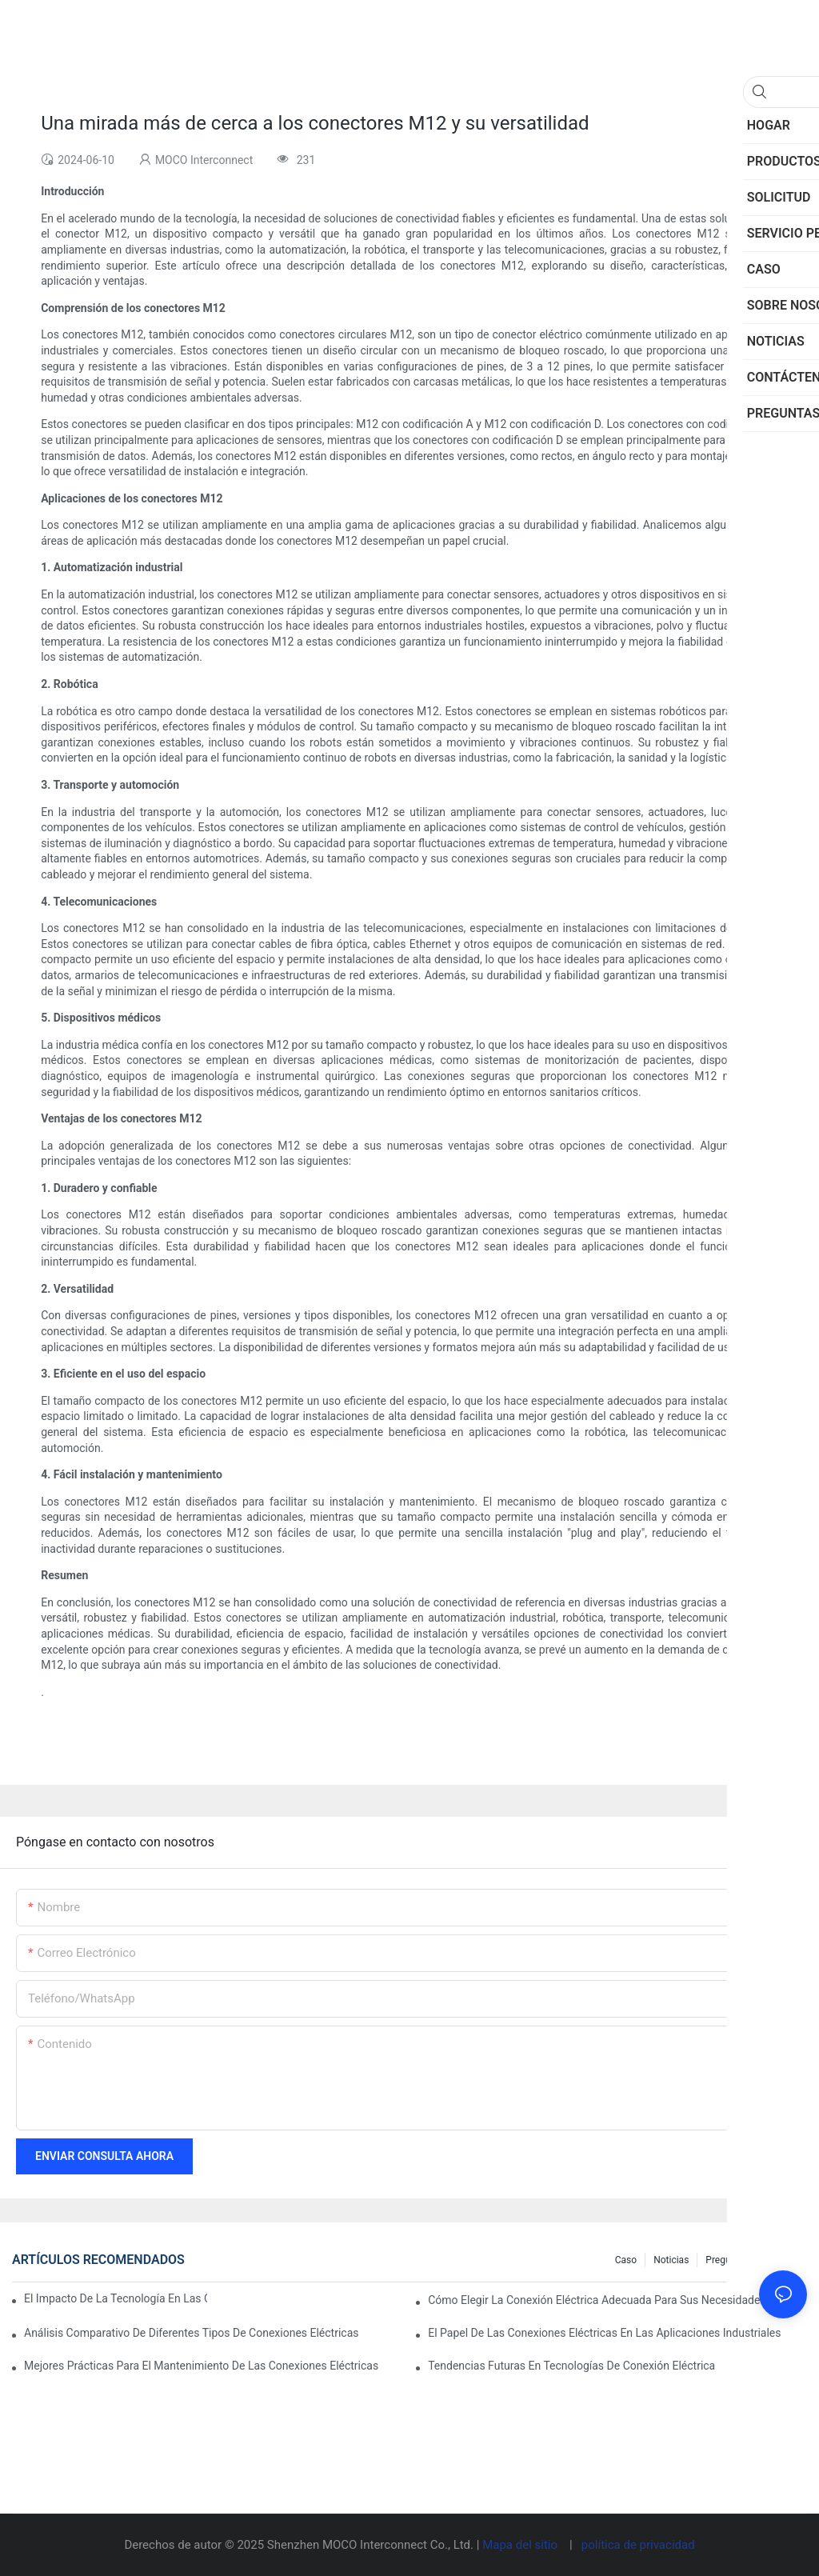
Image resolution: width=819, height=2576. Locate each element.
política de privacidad (638, 2545)
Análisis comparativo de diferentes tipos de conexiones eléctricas (191, 2332)
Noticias (671, 2260)
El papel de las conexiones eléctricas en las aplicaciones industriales (604, 2332)
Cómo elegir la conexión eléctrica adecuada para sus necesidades (596, 2300)
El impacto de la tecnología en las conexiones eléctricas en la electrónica (115, 2298)
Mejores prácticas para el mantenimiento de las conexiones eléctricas (201, 2365)
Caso (626, 2260)
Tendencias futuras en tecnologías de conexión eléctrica (571, 2365)
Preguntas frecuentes (752, 2260)
